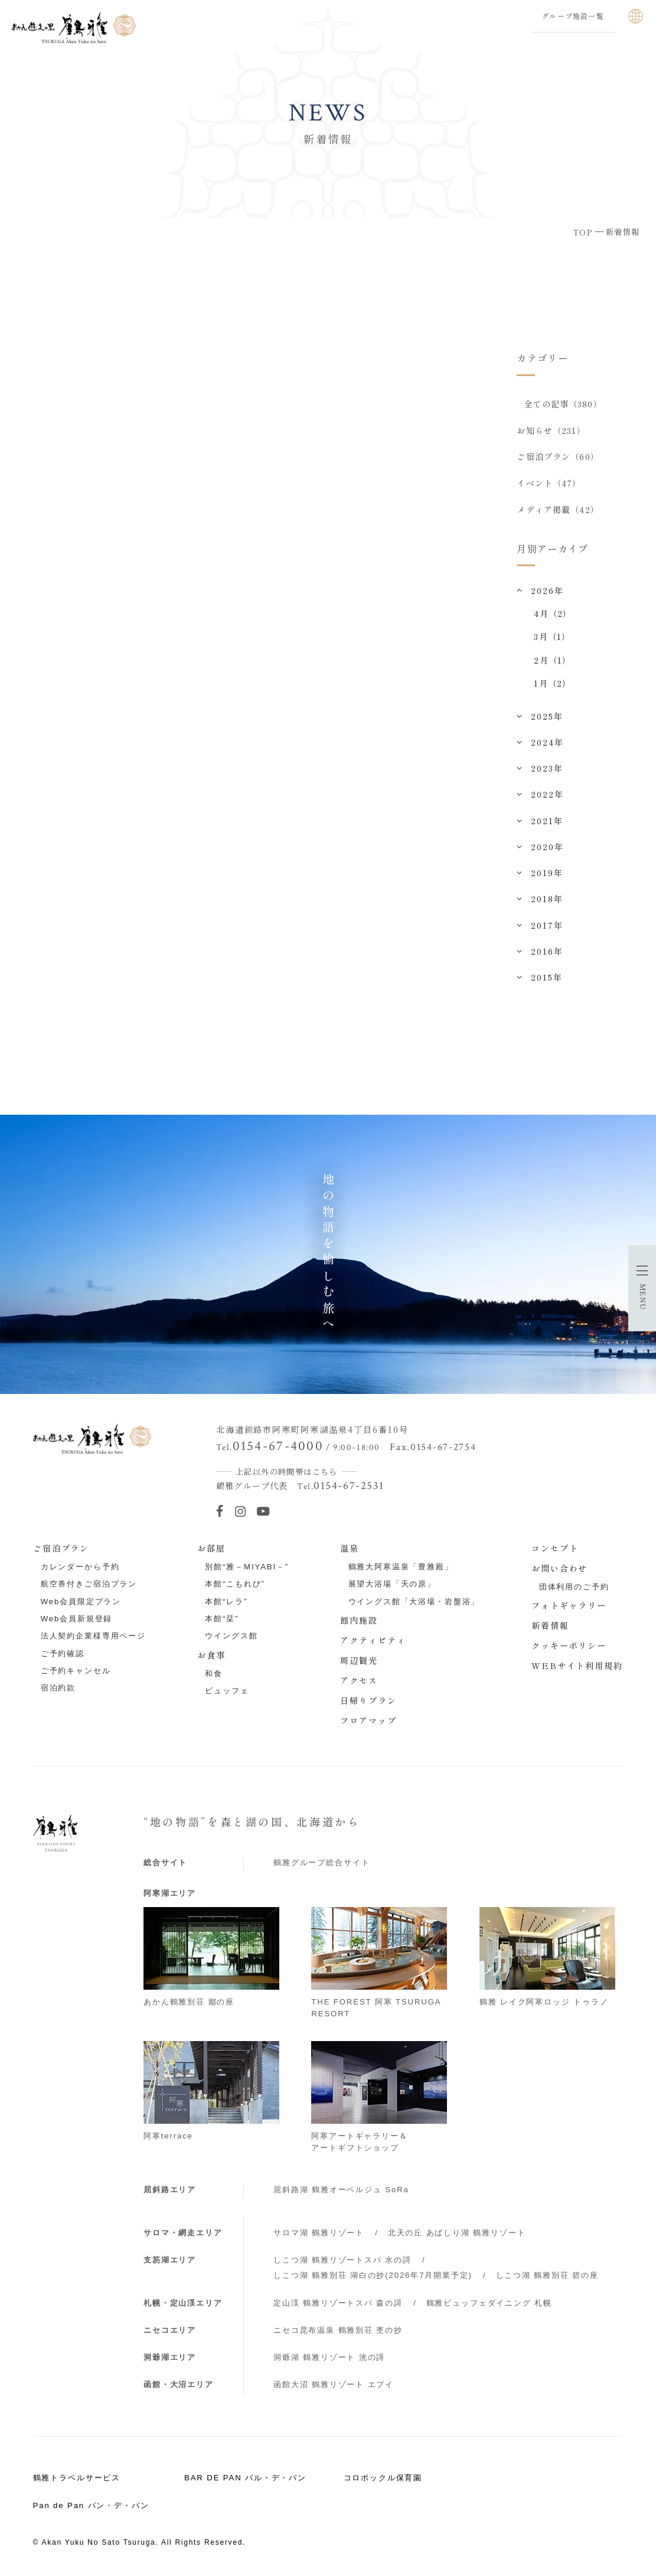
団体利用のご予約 (574, 1588)
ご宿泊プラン (61, 1550)
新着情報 (550, 1627)
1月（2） (552, 685)
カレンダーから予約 (80, 1568)
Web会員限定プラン (81, 1603)
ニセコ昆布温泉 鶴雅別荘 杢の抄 (338, 2331)
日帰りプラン (368, 1702)
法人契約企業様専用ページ (93, 1637)
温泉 (349, 1550)
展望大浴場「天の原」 (392, 1585)
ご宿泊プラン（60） (558, 457)
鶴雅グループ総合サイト (321, 1863)
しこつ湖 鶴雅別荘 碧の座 (547, 2277)
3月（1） (552, 638)
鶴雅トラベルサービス (77, 2479)
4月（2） (553, 615)
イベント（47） (549, 484)
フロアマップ (368, 1722)
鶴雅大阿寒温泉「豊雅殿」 (400, 1568)
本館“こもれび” (235, 1585)
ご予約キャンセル (76, 1672)
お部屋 (211, 1550)
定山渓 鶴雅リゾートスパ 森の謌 (338, 2304)
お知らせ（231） (551, 430)
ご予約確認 (62, 1655)
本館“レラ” (226, 1603)
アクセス (359, 1682)
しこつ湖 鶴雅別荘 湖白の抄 (372, 2277)
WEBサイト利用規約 (577, 1667)
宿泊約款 (58, 1689)
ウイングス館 (231, 1637)
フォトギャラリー (569, 1607)
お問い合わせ (559, 1570)
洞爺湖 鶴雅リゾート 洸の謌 (329, 2359)
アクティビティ (373, 1642)
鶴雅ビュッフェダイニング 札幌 (489, 2304)
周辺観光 (359, 1662)
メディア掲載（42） (558, 511)
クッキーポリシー (569, 1647)
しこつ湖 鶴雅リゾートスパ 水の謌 (342, 2261)
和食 (214, 1675)
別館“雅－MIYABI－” (247, 1568)
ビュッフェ (227, 1692)
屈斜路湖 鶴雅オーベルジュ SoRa (341, 2191)
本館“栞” (222, 1620)
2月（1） (552, 661)
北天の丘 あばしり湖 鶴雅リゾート (457, 2234)
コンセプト (555, 1550)
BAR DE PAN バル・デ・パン (245, 2479)
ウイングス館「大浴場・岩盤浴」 (414, 1603)
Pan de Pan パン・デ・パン (91, 2507)
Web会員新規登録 (77, 1620)
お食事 (211, 1657)
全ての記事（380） (563, 404)
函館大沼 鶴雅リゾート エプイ (333, 2386)
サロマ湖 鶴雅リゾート (318, 2234)
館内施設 (359, 1622)
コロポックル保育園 (383, 2479)
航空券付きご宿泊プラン (89, 1585)
